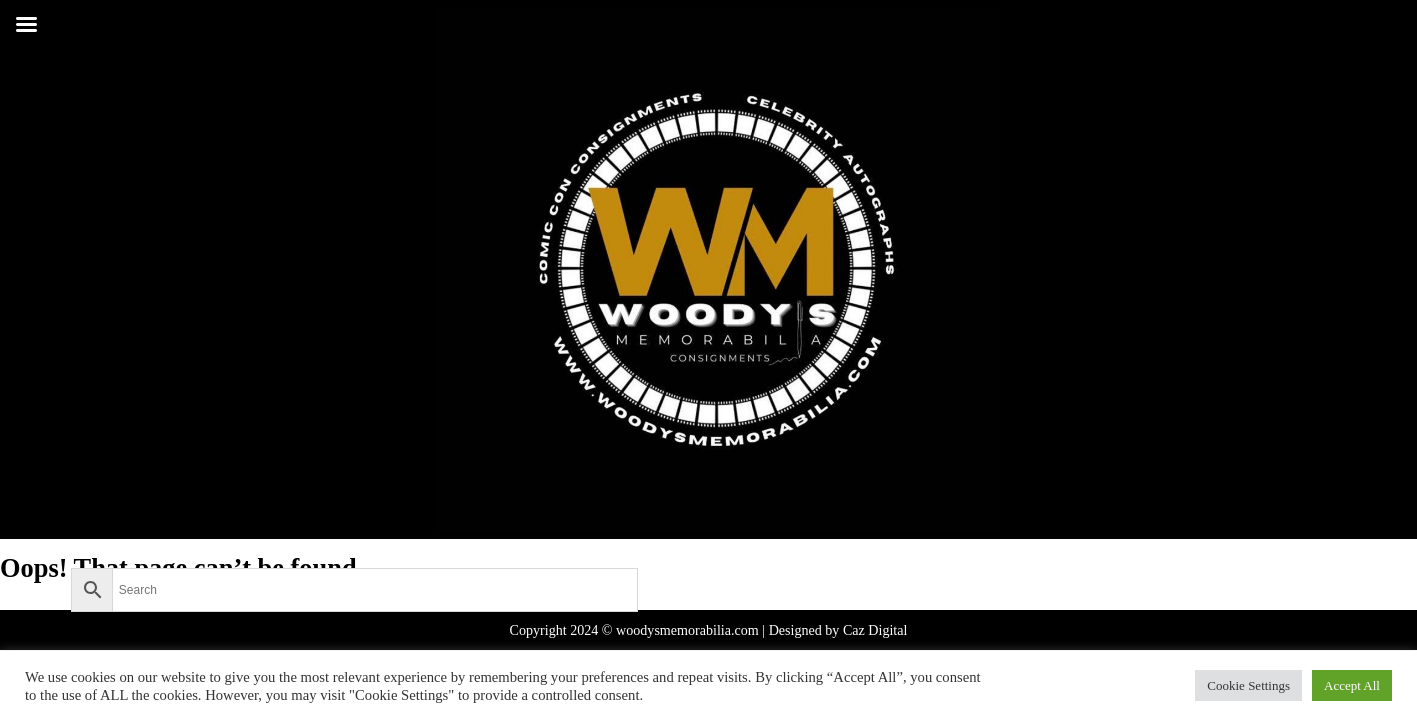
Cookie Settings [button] (1248, 685)
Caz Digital (875, 630)
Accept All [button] (1352, 685)
